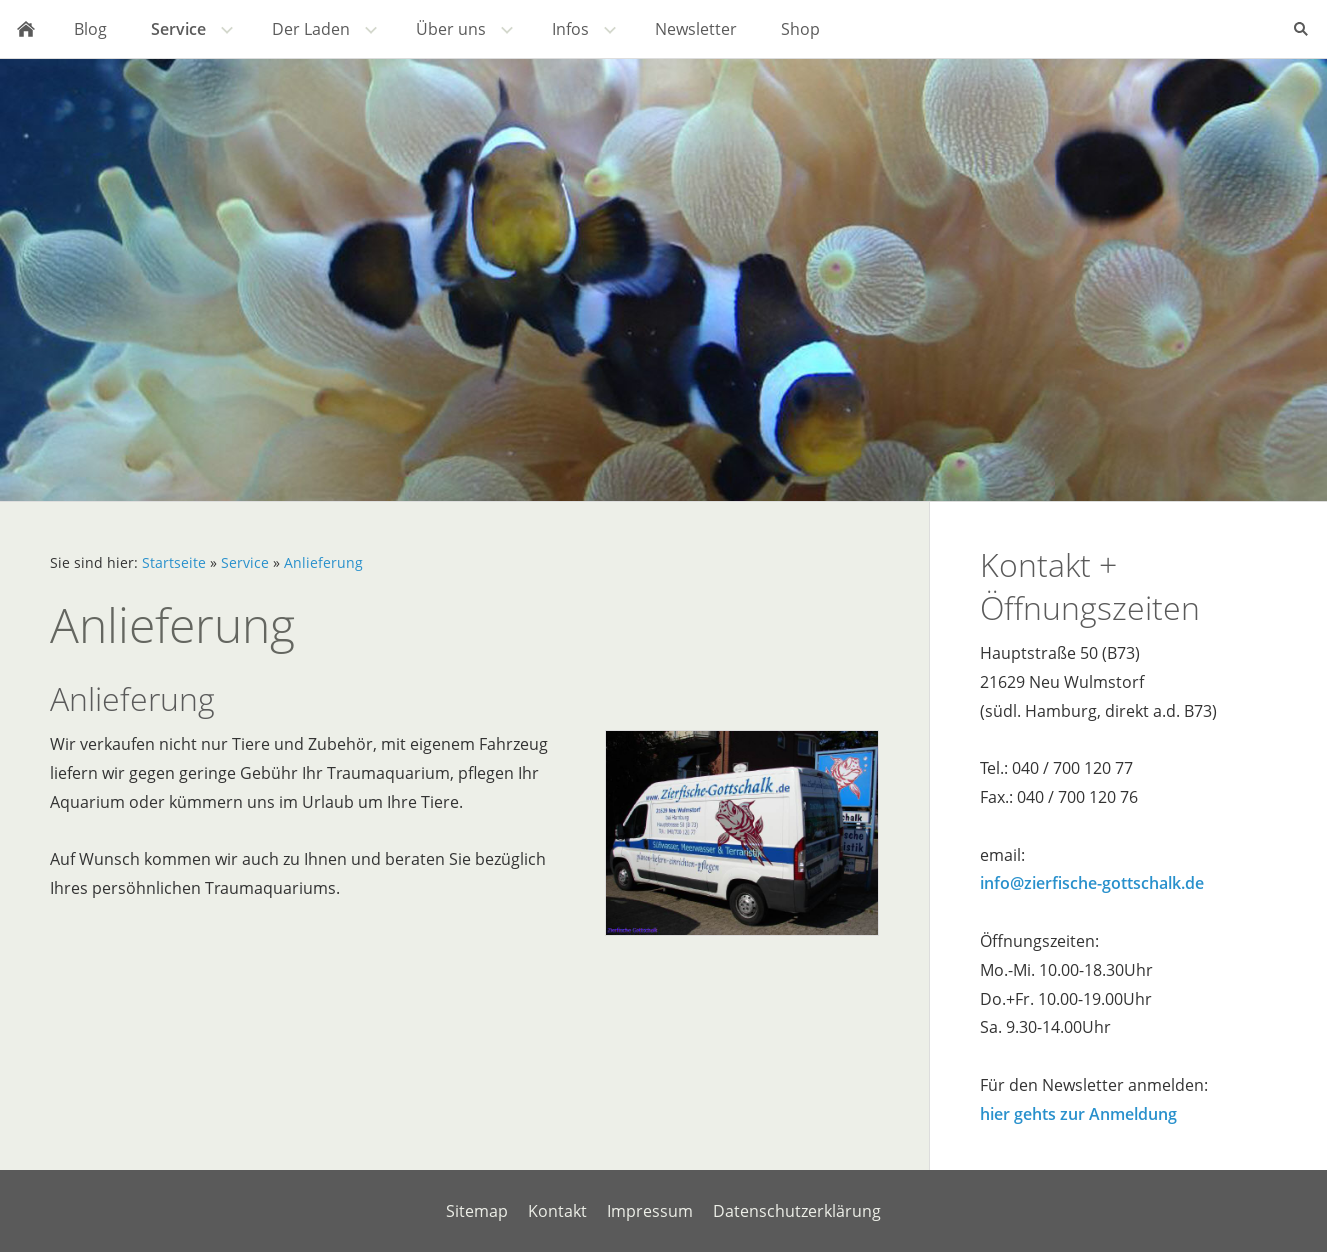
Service (245, 562)
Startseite (174, 562)
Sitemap (477, 1211)
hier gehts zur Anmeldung (1078, 1114)
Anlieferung (323, 562)
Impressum (650, 1211)
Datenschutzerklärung (797, 1211)
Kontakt (557, 1211)
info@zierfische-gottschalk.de (1092, 883)
